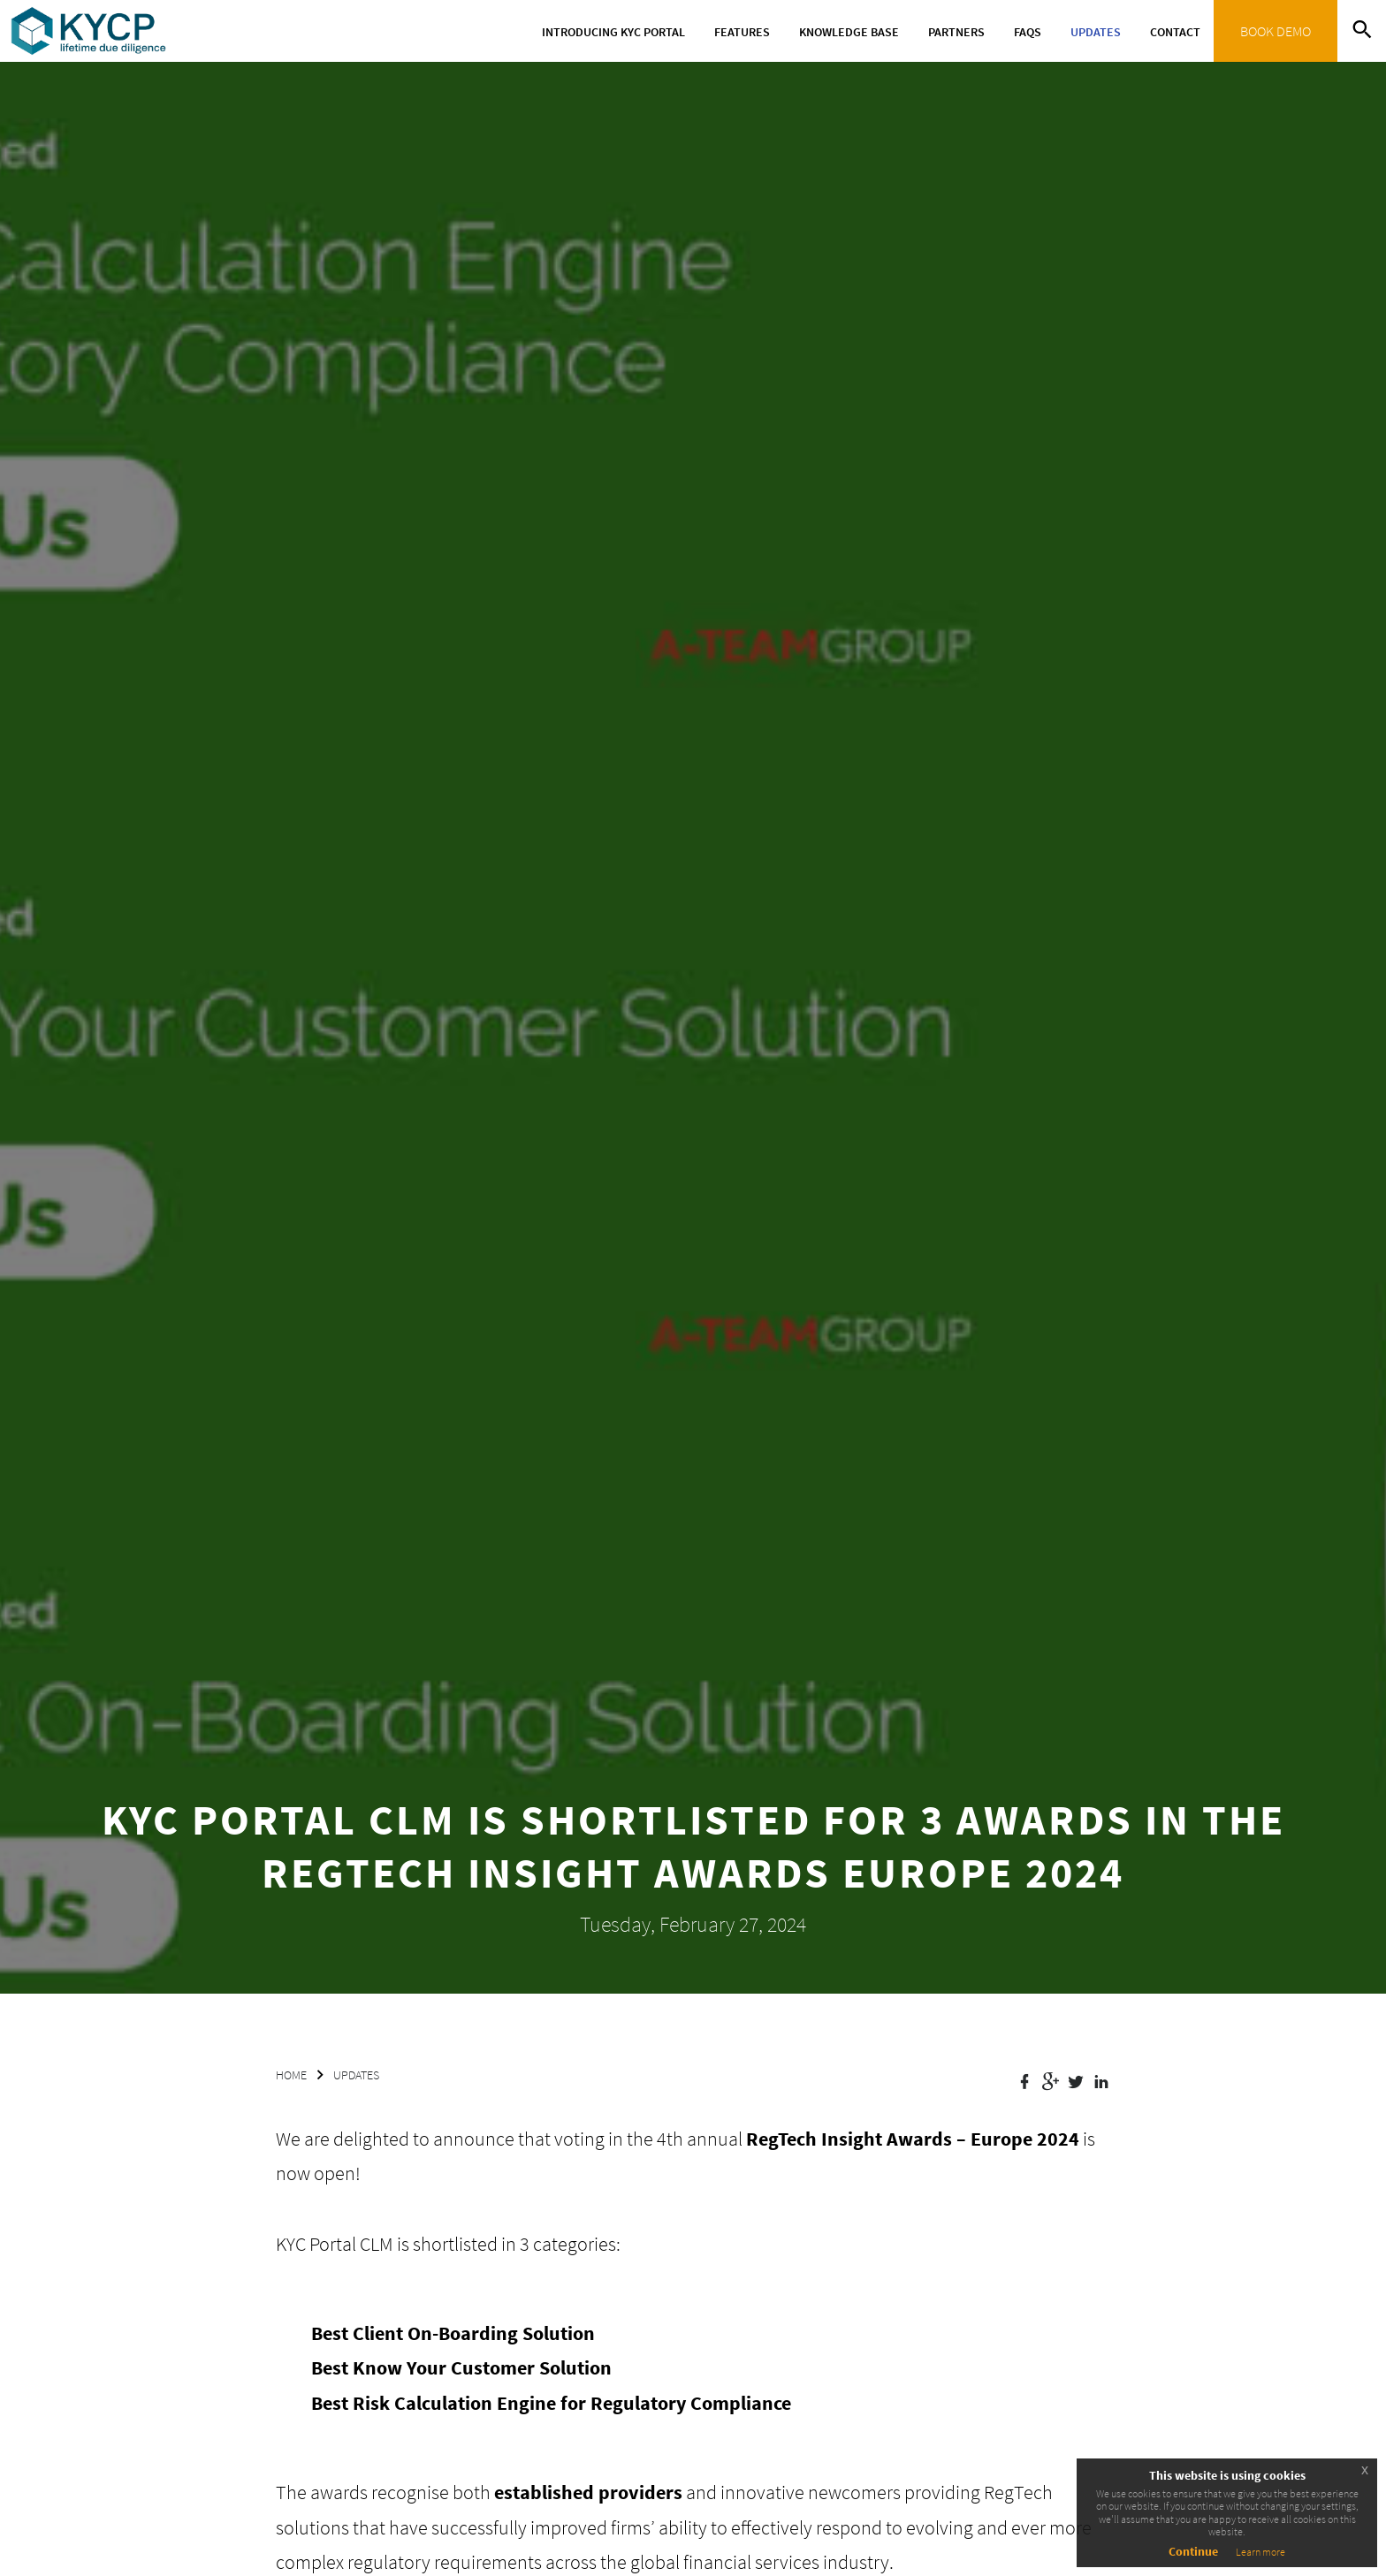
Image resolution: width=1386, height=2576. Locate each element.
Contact (1175, 32)
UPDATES (356, 2075)
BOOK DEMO (1275, 31)
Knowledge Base (849, 32)
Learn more (1260, 2551)
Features (742, 32)
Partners (956, 32)
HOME (291, 2075)
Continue (1193, 2551)
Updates (1095, 32)
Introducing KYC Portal (613, 32)
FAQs (1027, 32)
